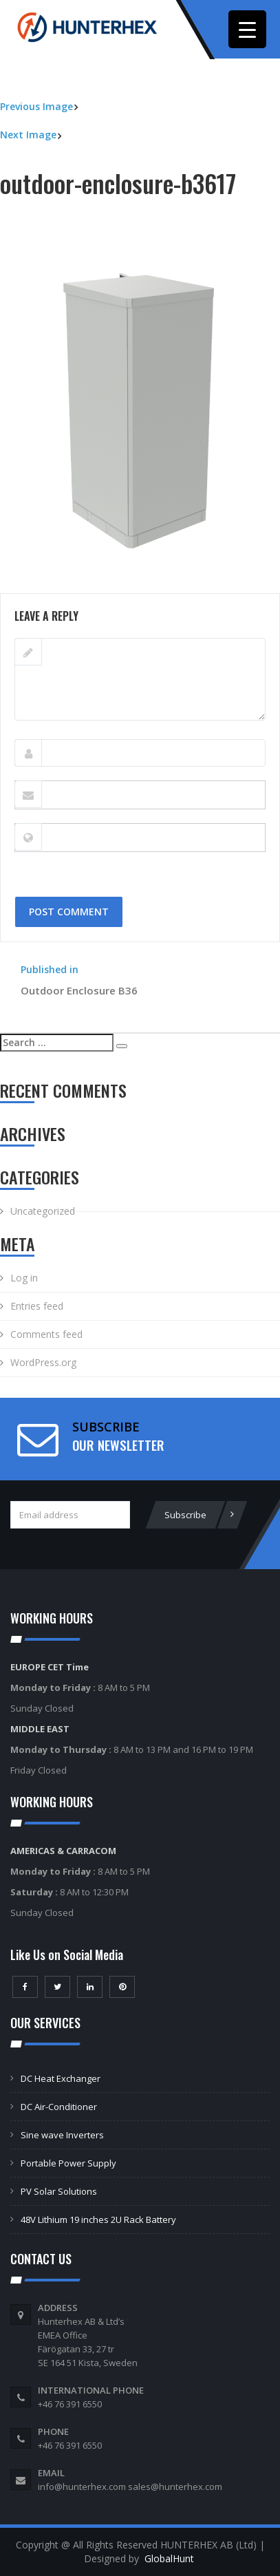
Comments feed (46, 1334)
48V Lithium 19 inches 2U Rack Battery (98, 2219)
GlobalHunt (169, 2558)
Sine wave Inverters (62, 2135)
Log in (24, 1277)
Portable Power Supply (68, 2163)
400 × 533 (107, 586)
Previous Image (36, 106)
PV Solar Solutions (59, 2191)
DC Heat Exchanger (60, 2078)
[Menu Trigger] (247, 29)
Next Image (28, 134)
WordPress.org (43, 1362)
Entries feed (36, 1305)
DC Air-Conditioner (59, 2106)
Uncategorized (42, 1210)
